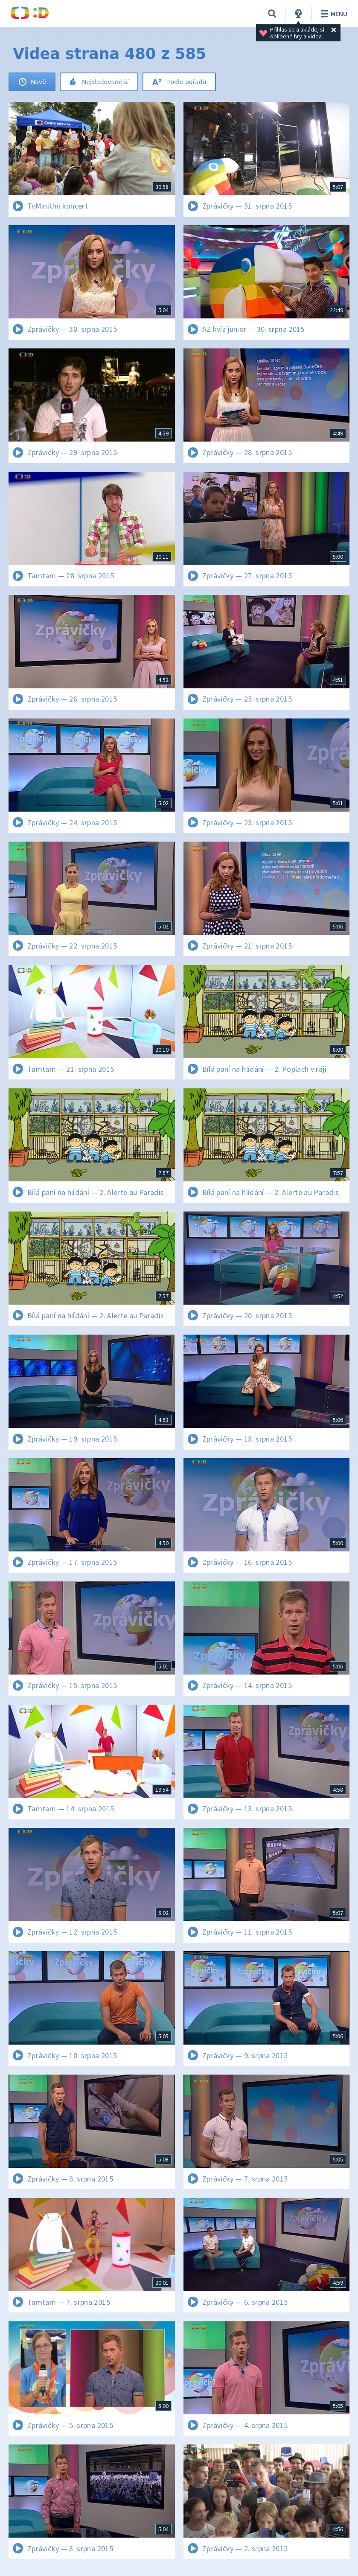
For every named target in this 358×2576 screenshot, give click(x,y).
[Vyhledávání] (272, 13)
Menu (332, 13)
